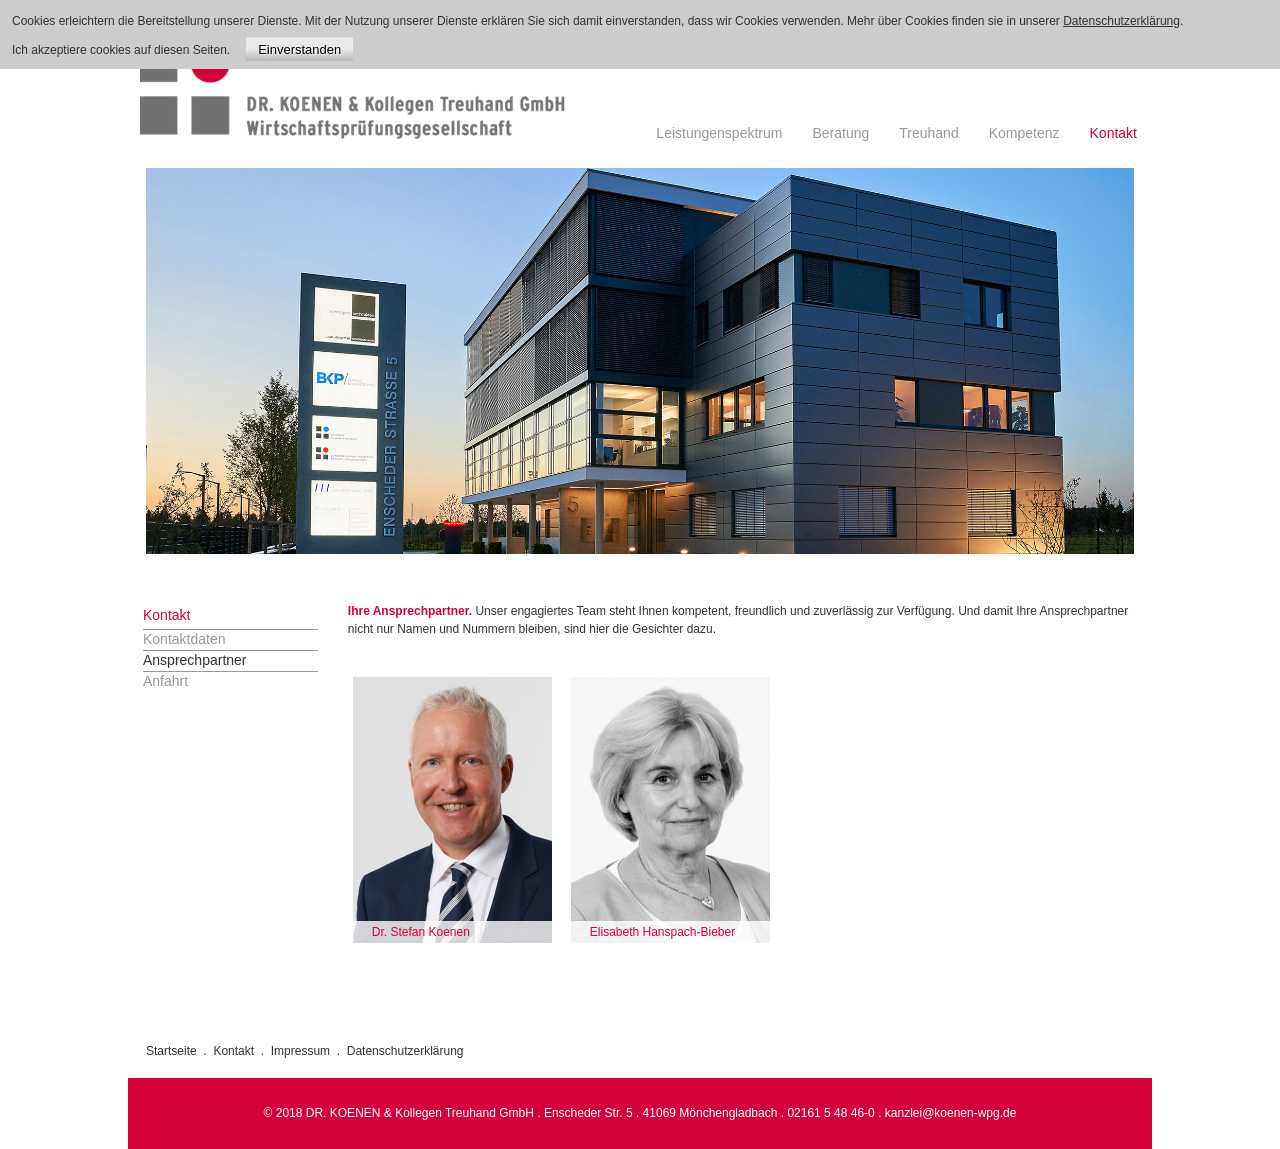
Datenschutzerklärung (405, 1051)
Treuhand (928, 133)
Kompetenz (1024, 133)
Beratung (840, 133)
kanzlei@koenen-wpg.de (951, 1113)
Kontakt (1113, 133)
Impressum (300, 1051)
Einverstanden (299, 49)
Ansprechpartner (195, 660)
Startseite (171, 1051)
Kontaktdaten (184, 639)
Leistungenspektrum (719, 133)
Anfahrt (165, 681)
